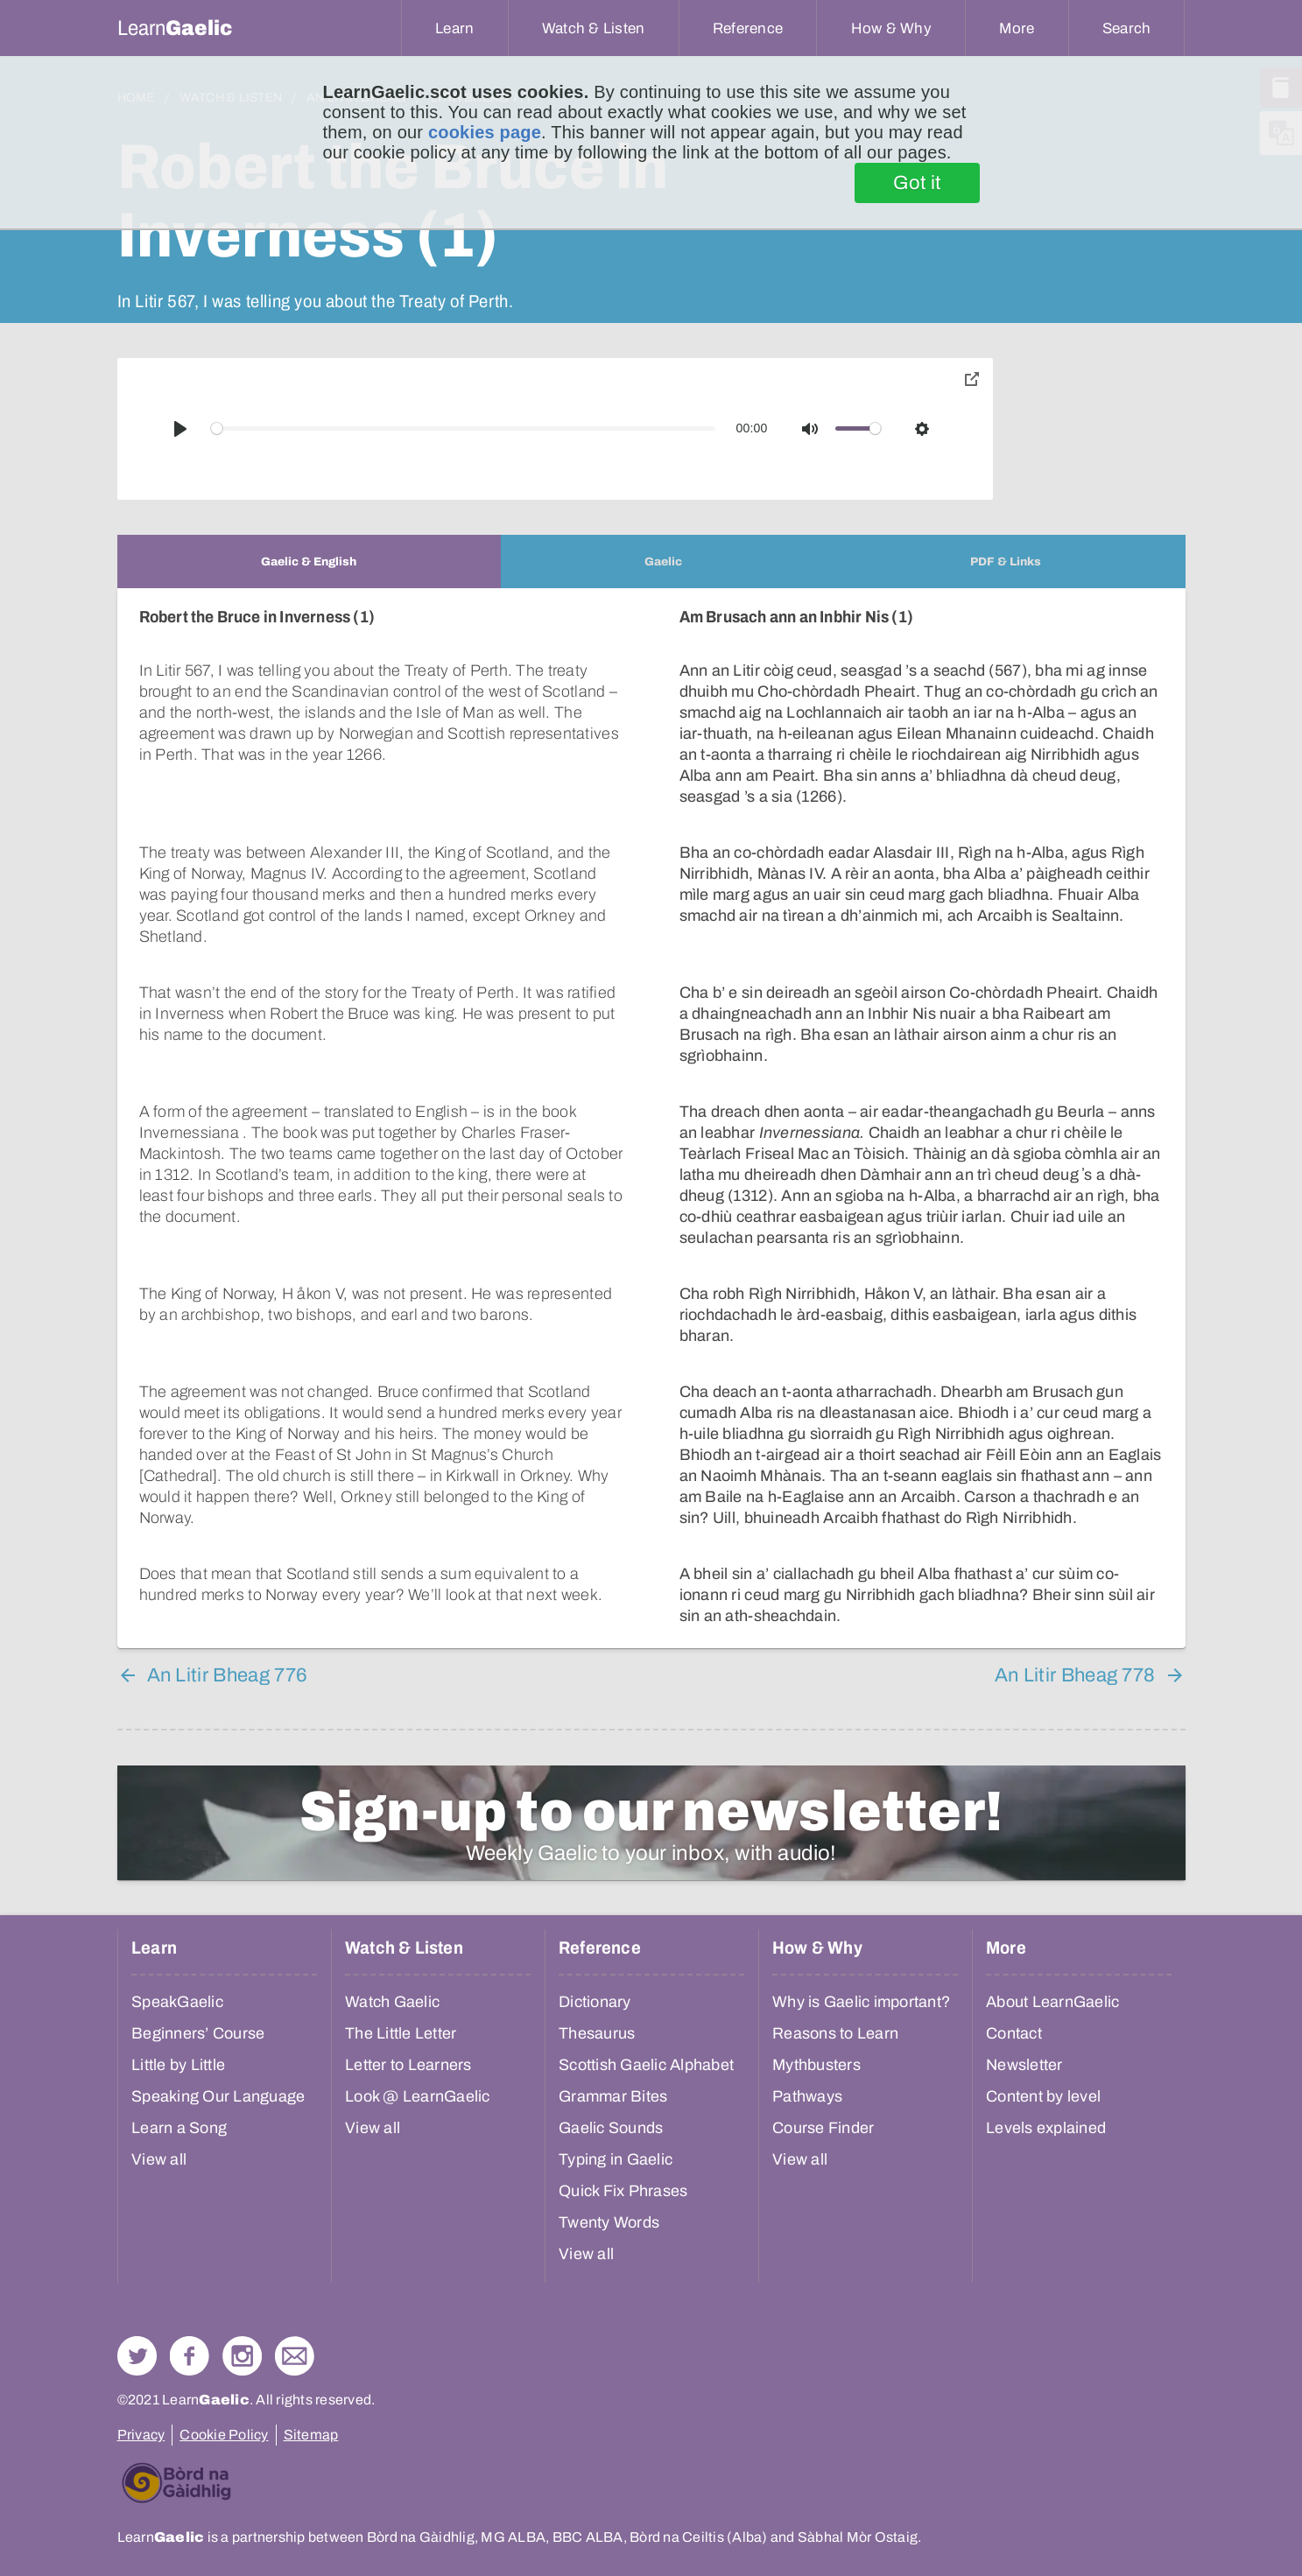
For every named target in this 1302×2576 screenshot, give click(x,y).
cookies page (484, 132)
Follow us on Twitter (137, 2335)
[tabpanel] (651, 1107)
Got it (917, 182)
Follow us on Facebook (189, 2335)
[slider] (463, 428)
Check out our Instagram (242, 2335)
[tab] (309, 561)
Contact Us (294, 2335)
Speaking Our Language (218, 2075)
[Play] (180, 429)
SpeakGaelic (177, 1981)
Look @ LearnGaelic (417, 2075)
